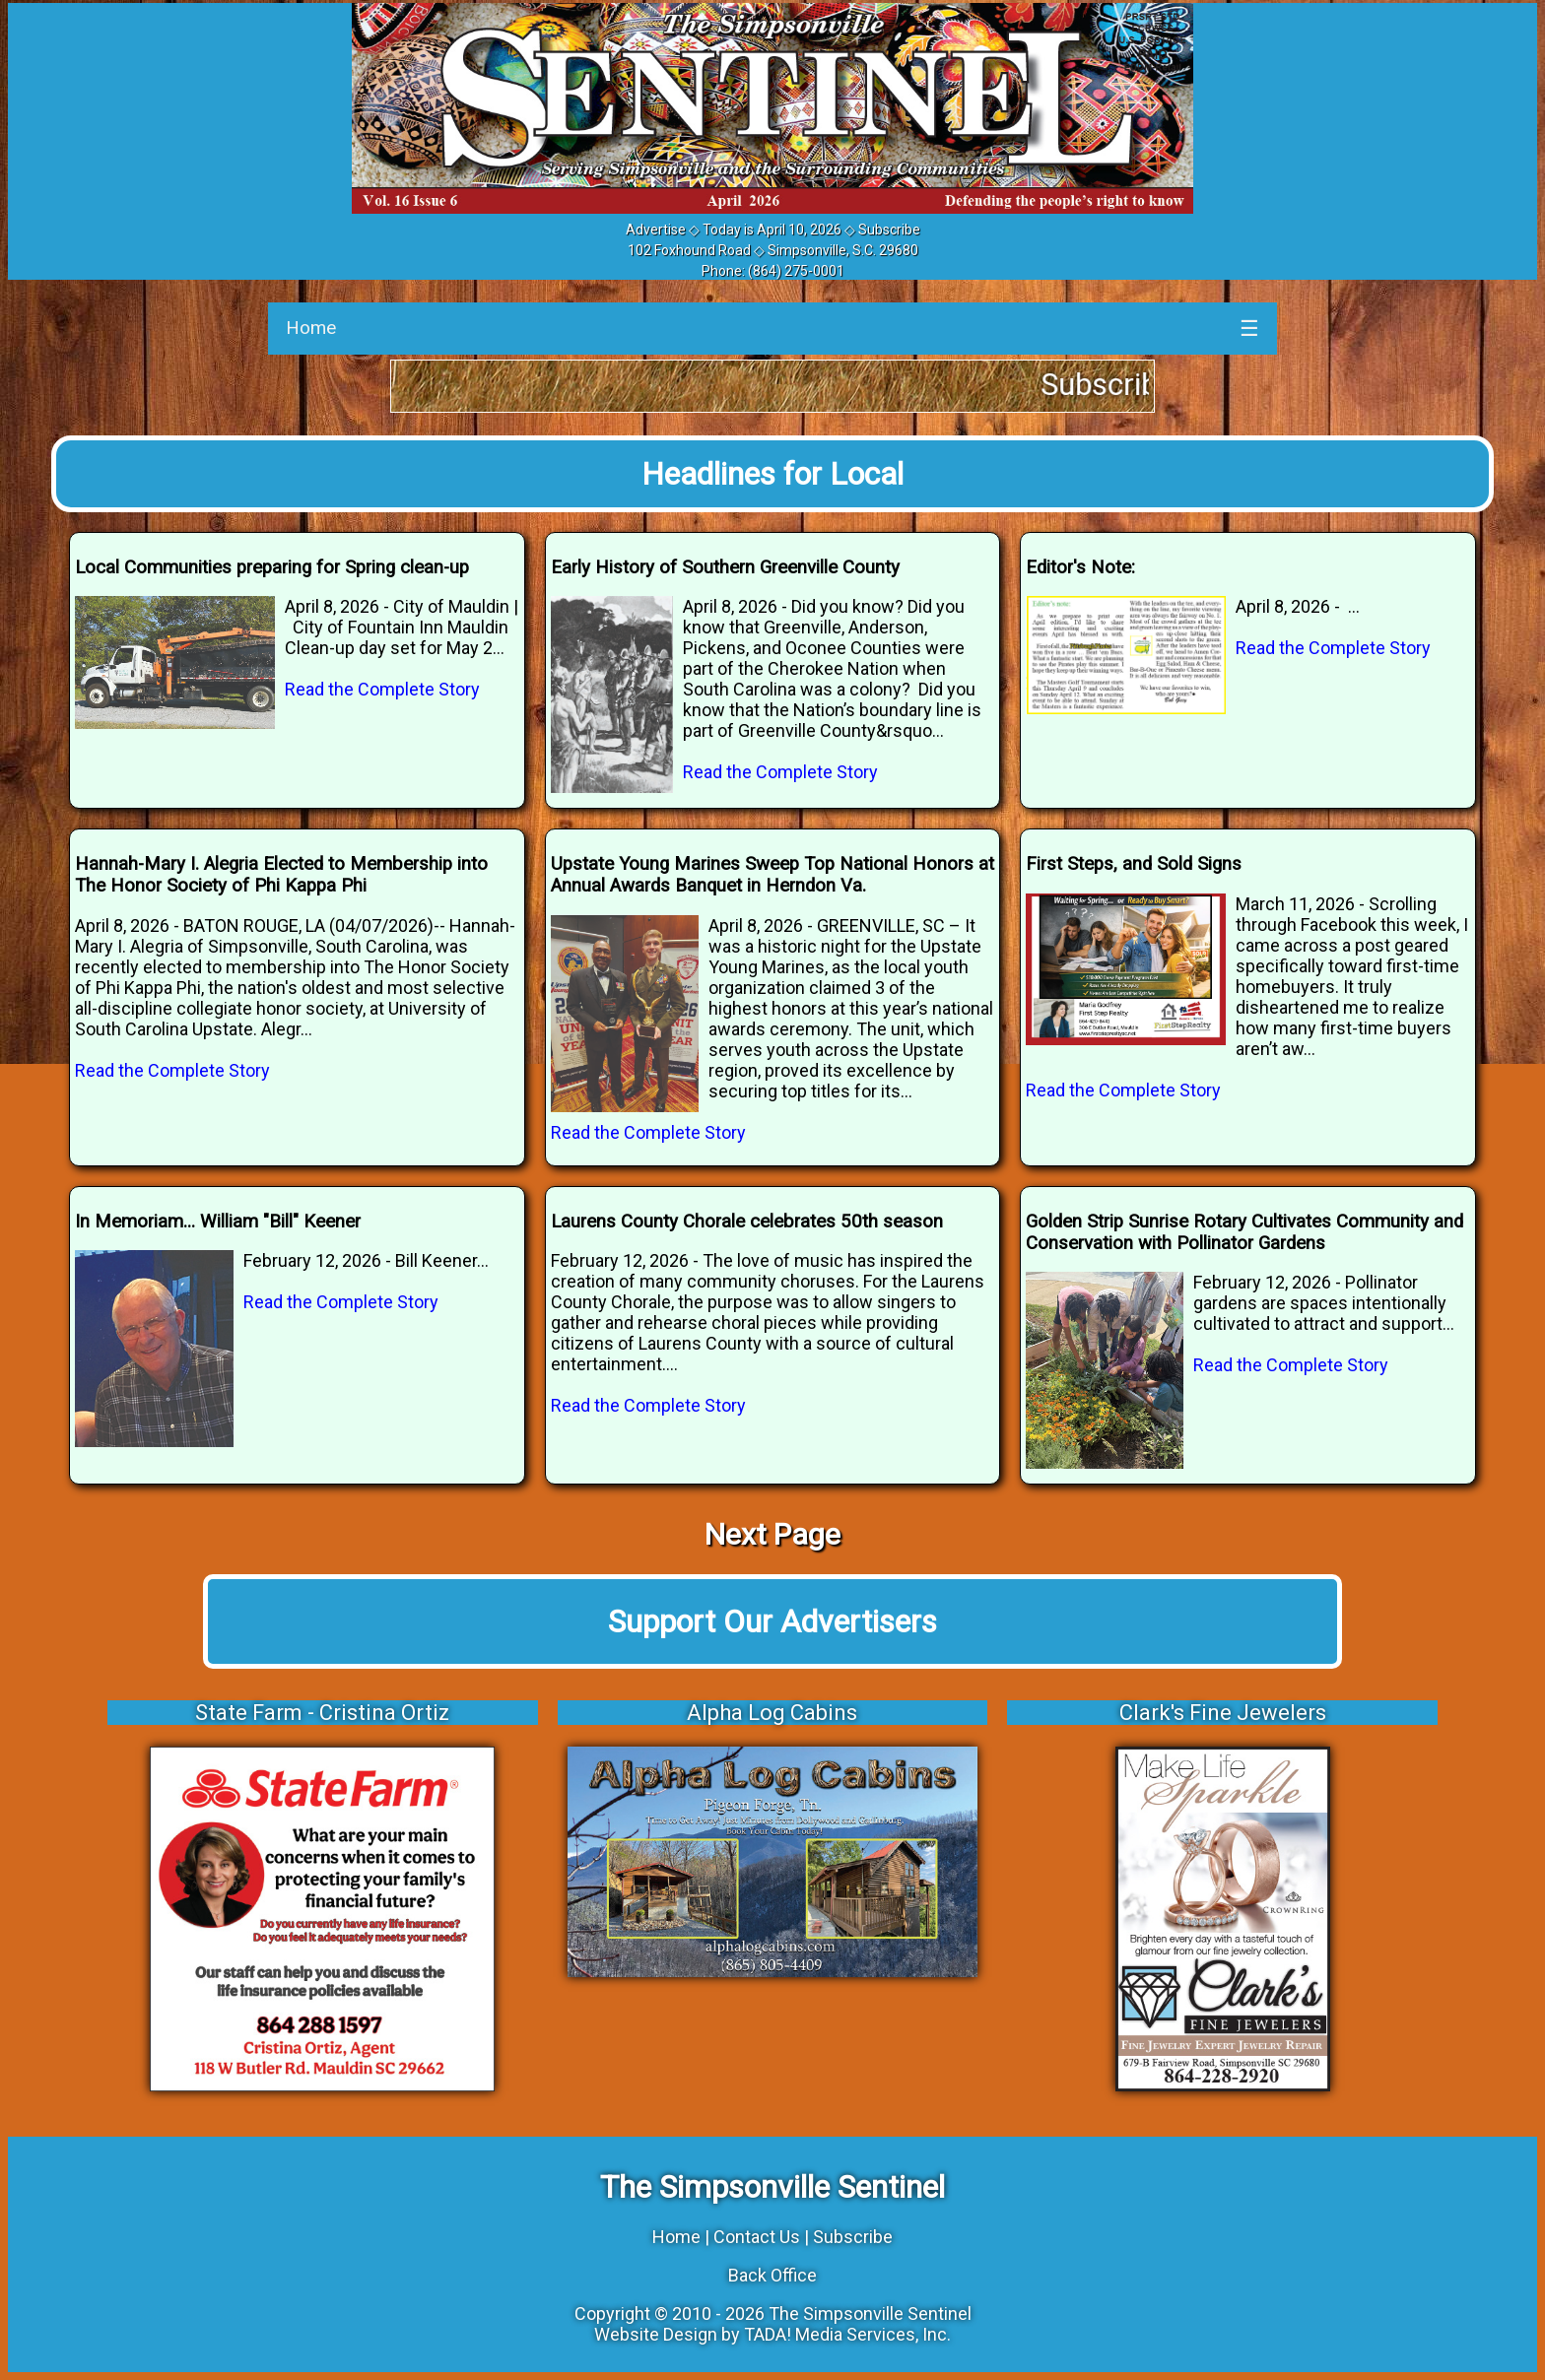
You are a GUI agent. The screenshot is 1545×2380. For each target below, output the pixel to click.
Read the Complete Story (382, 689)
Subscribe (889, 229)
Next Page (772, 1534)
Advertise (656, 229)
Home (311, 327)
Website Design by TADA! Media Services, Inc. (772, 2334)
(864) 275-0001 (796, 271)
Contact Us (756, 2236)
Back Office (772, 2275)
